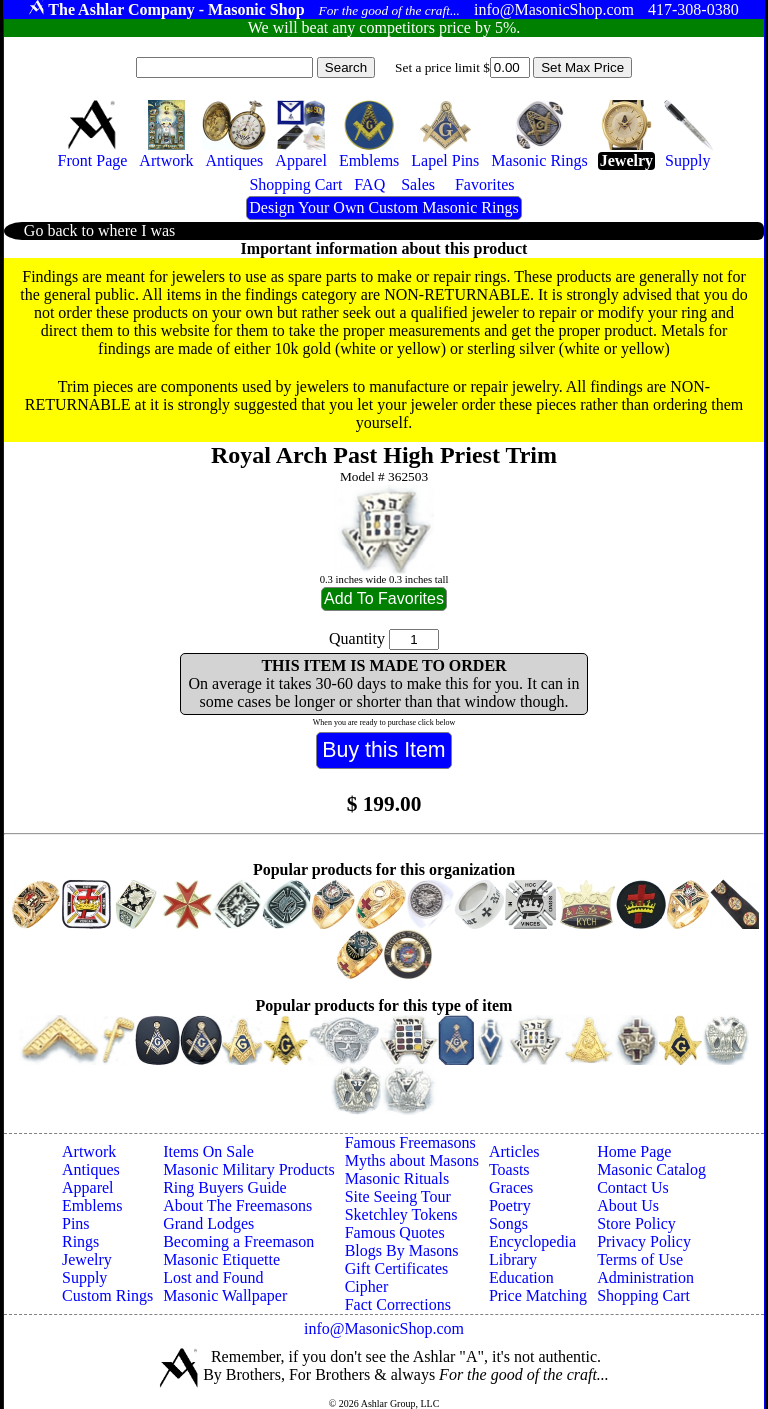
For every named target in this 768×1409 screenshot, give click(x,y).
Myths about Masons (412, 1160)
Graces (511, 1187)
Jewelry (87, 1259)
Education (521, 1277)
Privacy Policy (644, 1241)
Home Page (634, 1151)
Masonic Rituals (397, 1178)
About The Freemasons (237, 1205)
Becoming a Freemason (238, 1241)
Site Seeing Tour (398, 1196)
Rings (80, 1241)
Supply (84, 1277)
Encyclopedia (532, 1241)
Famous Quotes (395, 1232)
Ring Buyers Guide (225, 1187)
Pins (76, 1223)
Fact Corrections (398, 1304)
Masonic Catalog (651, 1169)
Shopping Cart (643, 1295)
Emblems (92, 1205)
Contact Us (633, 1187)
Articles (514, 1151)
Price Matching (538, 1295)
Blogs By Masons (402, 1250)
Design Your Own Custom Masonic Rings (383, 207)
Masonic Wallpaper (225, 1295)
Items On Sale (208, 1151)
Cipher (367, 1286)
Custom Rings (107, 1295)
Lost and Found (213, 1277)
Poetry (510, 1205)
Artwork (89, 1151)
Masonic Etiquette (221, 1259)
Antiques (91, 1169)
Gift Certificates (397, 1268)
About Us (628, 1205)
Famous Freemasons (410, 1142)
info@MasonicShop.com (384, 1328)
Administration (645, 1277)
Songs (508, 1223)
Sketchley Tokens (401, 1214)
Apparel (88, 1187)
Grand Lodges (208, 1223)
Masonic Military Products (249, 1169)
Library (513, 1259)
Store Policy (636, 1223)
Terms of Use (640, 1259)
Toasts (509, 1169)
